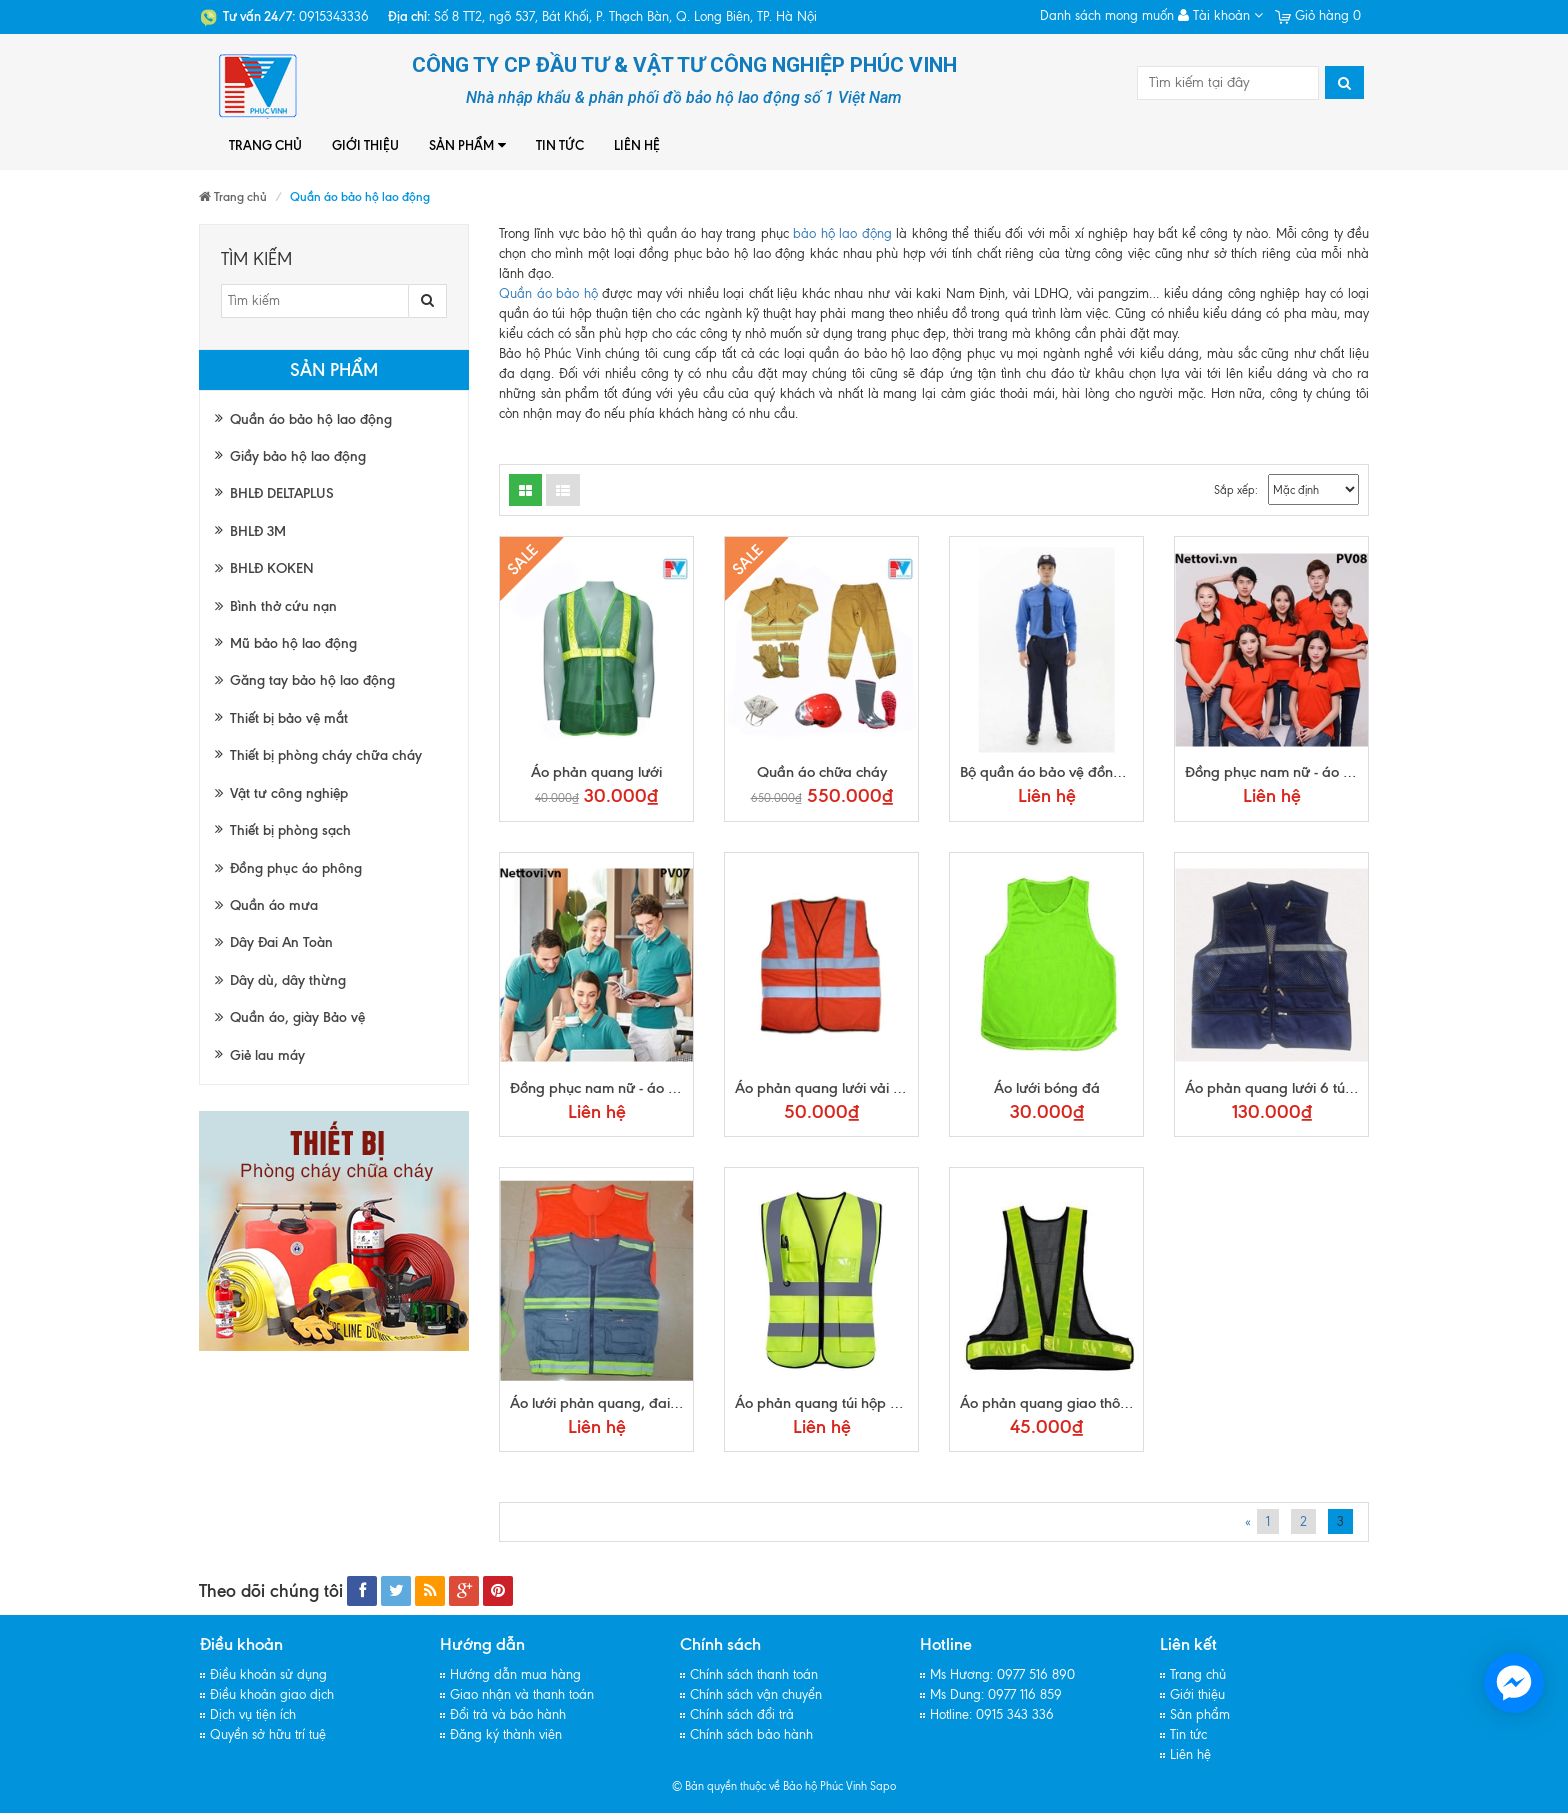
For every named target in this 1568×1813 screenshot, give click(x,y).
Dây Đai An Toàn (274, 942)
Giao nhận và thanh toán (522, 1694)
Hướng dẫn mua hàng (515, 1674)
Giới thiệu (365, 145)
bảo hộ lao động (842, 233)
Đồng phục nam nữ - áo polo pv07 (621, 1088)
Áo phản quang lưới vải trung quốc (849, 1088)
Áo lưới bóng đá (1047, 1088)
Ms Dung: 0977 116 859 (996, 1694)
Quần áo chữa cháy (822, 772)
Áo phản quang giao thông (1048, 1403)
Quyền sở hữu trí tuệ (268, 1734)
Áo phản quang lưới (596, 772)
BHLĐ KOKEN (264, 568)
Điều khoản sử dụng (268, 1674)
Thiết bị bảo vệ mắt (289, 718)
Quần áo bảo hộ (548, 293)
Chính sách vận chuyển (756, 1694)
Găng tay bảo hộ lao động (305, 680)
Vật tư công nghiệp (281, 793)
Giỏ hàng (1318, 15)
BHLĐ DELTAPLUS (282, 493)
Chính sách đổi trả (742, 1714)
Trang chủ (265, 145)
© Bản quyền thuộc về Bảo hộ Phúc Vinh (769, 1786)
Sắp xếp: (1236, 490)
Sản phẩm (467, 145)
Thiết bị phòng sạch (290, 830)
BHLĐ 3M (258, 531)
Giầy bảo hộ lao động (298, 456)
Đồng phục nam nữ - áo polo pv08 (1296, 772)
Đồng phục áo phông (288, 868)
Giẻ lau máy (267, 1055)
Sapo (883, 1786)
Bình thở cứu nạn (276, 606)
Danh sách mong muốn (1107, 15)
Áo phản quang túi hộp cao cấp (839, 1403)
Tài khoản (1220, 15)
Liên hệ (637, 145)
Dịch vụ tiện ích (253, 1714)
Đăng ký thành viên (506, 1734)
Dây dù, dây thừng (280, 980)
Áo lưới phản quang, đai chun (607, 1403)
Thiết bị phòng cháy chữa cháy (326, 755)
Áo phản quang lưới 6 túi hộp (1281, 1088)
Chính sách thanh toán (754, 1674)
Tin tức (560, 145)
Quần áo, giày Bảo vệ (290, 1017)
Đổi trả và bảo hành (508, 1714)
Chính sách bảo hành (751, 1734)
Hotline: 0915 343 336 (992, 1714)
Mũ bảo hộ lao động (293, 643)
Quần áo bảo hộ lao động (311, 419)
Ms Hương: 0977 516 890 (1002, 1674)
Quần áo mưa (266, 905)
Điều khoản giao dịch (272, 1694)
